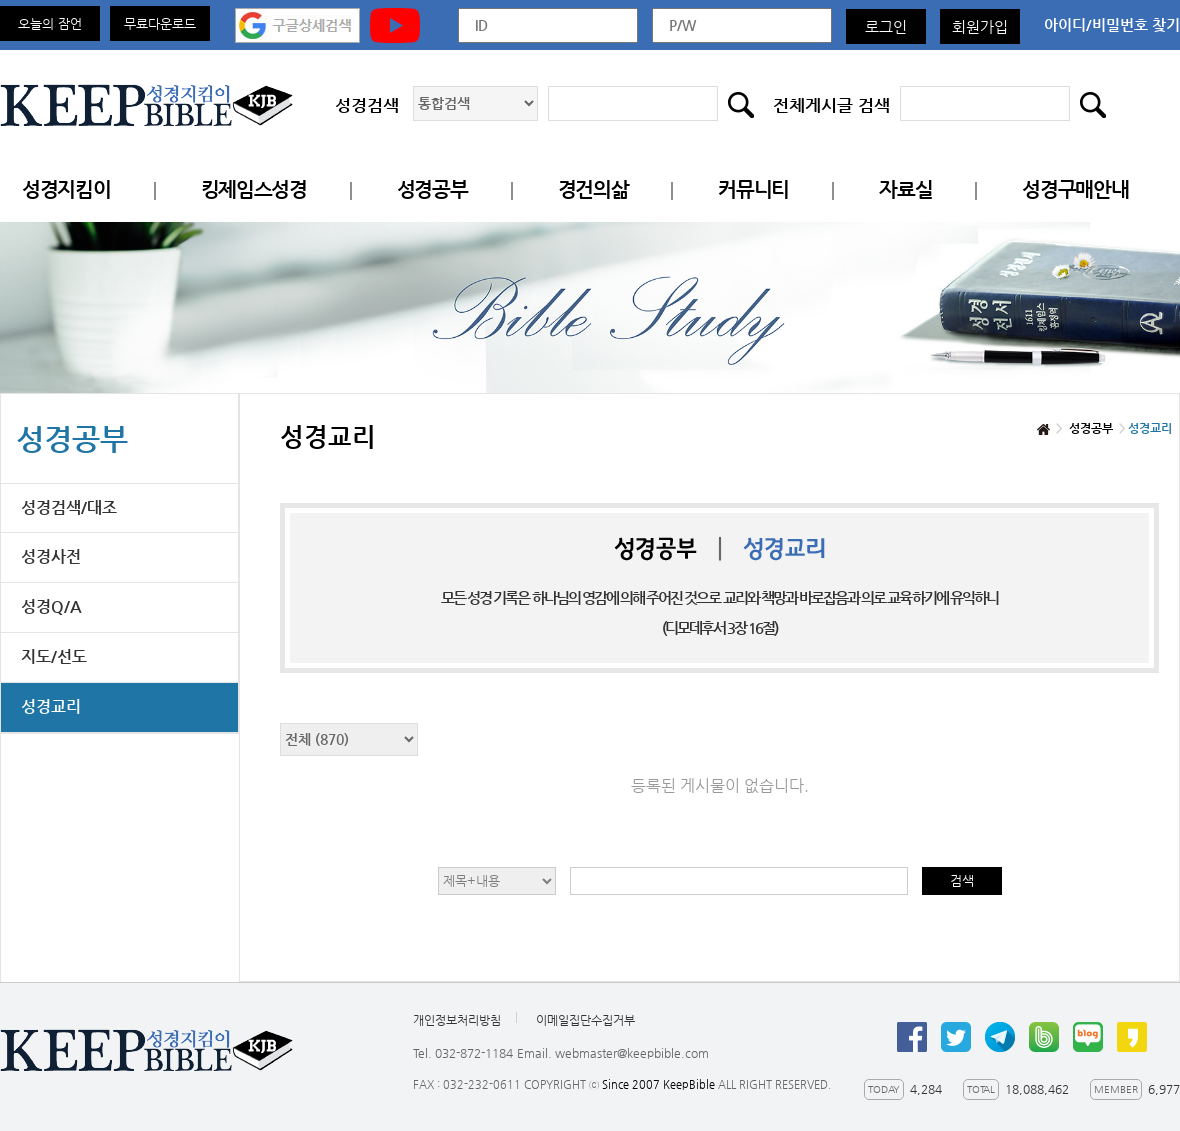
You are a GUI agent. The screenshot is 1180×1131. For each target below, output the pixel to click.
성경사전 (51, 556)
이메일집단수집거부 (585, 1020)
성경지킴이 (66, 189)
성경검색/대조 (69, 507)
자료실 (905, 189)
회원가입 (980, 26)
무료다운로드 (160, 23)
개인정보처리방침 (457, 1020)
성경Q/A (51, 606)
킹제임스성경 (254, 189)
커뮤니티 (753, 189)
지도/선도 (54, 656)
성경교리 (51, 706)
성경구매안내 (1075, 189)
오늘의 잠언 (50, 23)
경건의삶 (593, 189)
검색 (962, 880)
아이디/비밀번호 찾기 (1112, 24)
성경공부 (432, 189)
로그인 (886, 26)
